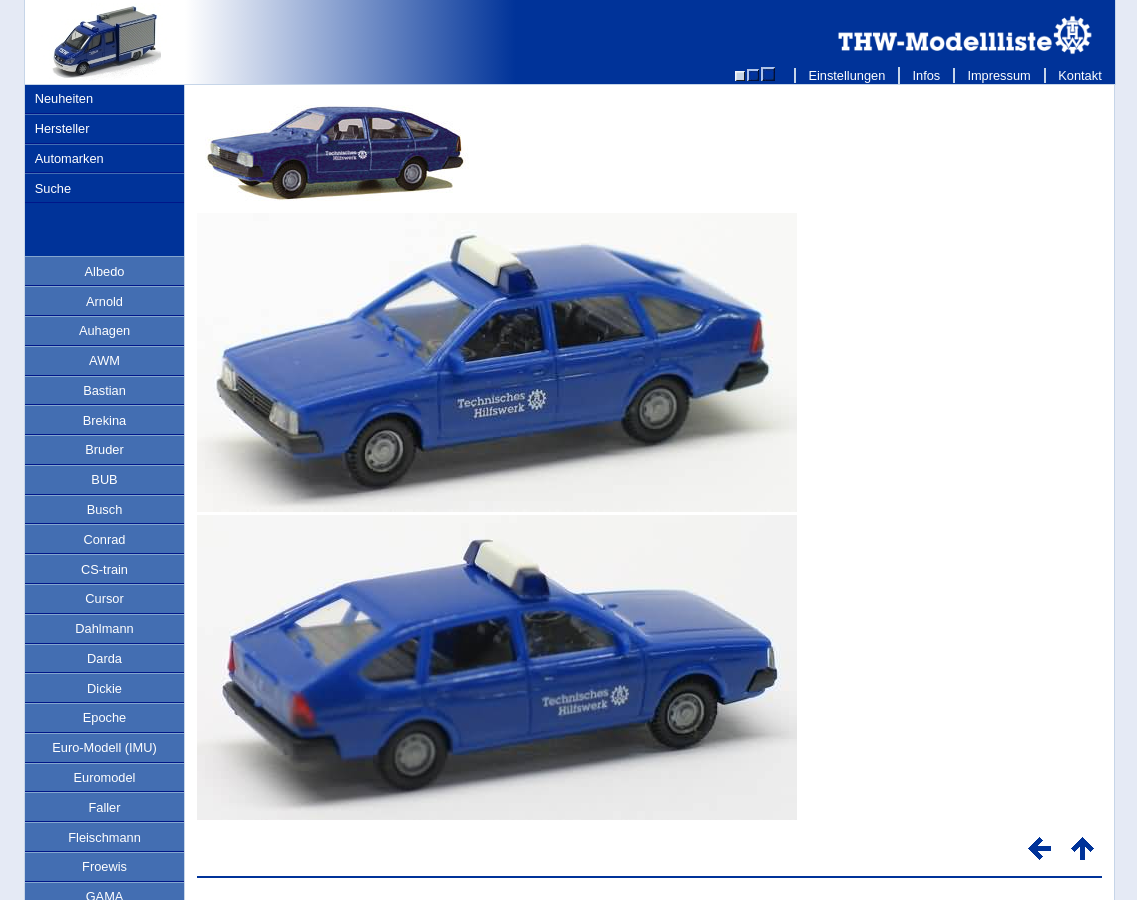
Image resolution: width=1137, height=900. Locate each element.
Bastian (104, 390)
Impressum (999, 75)
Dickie (104, 688)
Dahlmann (104, 628)
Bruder (104, 449)
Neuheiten (64, 98)
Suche (53, 188)
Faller (105, 807)
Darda (104, 658)
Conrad (105, 539)
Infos (926, 75)
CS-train (104, 569)
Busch (105, 509)
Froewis (104, 866)
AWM (104, 360)
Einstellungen (847, 75)
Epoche (104, 717)
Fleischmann (104, 837)
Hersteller (62, 128)
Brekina (104, 420)
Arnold (104, 301)
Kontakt (1080, 75)
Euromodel (105, 777)
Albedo (105, 271)
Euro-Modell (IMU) (104, 747)
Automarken (69, 158)
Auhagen (104, 330)
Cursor (104, 598)
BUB (104, 479)
